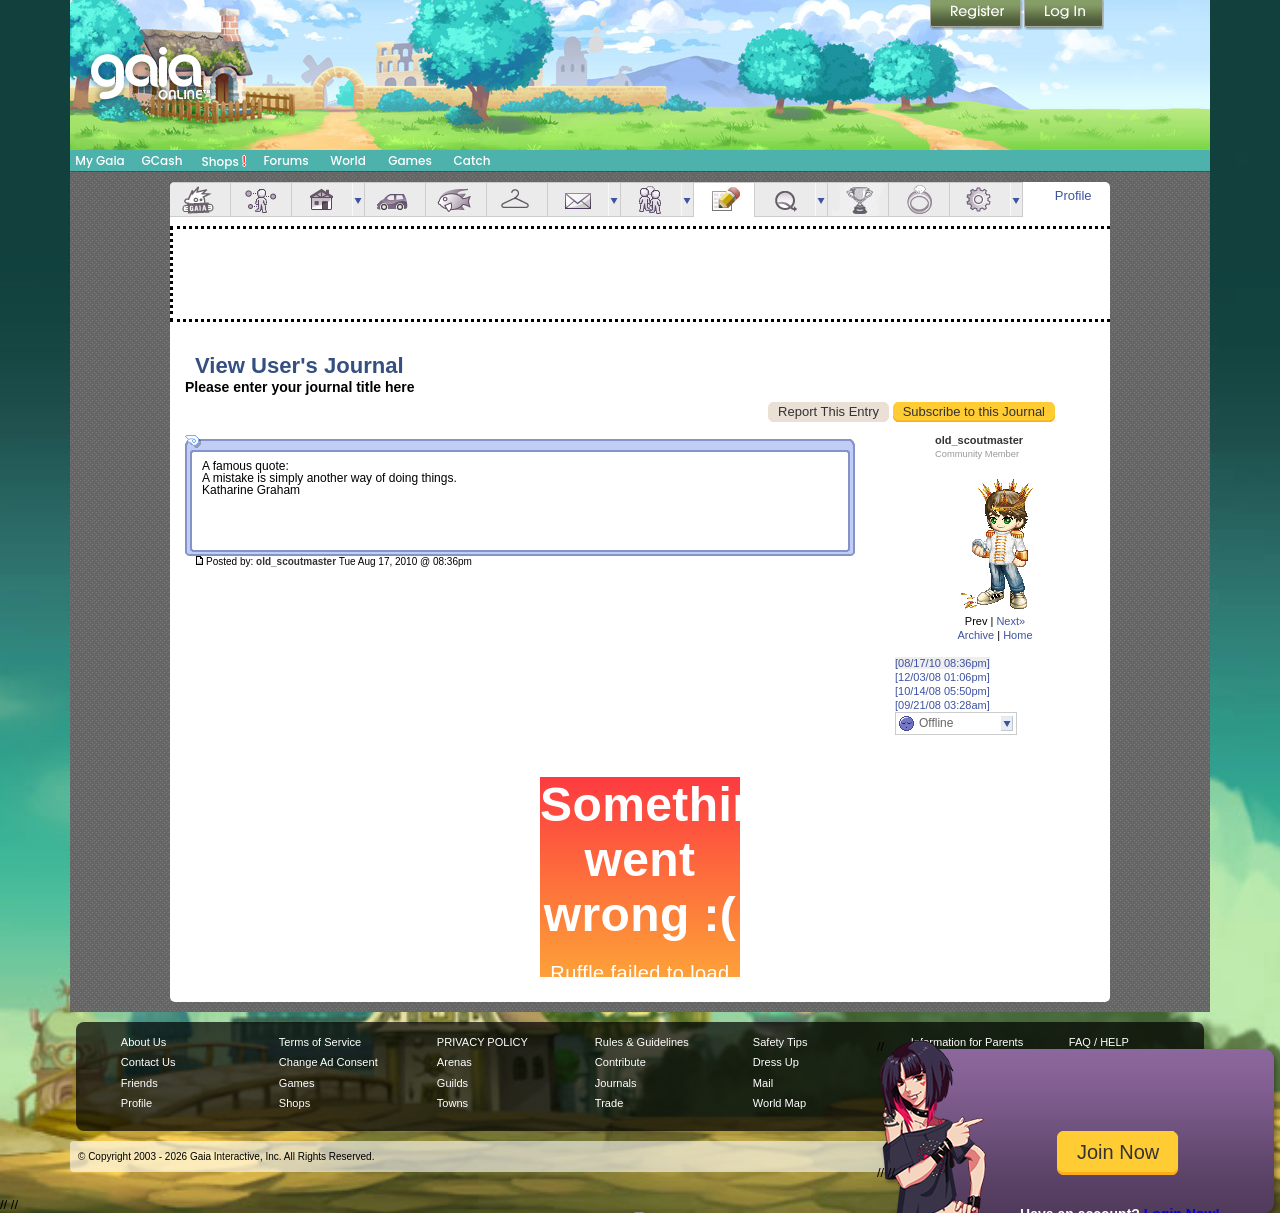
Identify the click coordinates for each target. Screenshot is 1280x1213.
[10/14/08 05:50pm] (942, 691)
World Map (779, 1103)
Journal (724, 199)
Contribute (620, 1062)
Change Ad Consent (328, 1062)
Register (977, 15)
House (322, 199)
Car (395, 199)
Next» (1010, 621)
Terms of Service (320, 1042)
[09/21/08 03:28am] (942, 705)
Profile (1073, 195)
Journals (616, 1083)
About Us (143, 1042)
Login (1064, 15)
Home (1017, 635)
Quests (785, 199)
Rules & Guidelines (642, 1042)
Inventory (517, 199)
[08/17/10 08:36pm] (942, 663)
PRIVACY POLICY (482, 1042)
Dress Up (776, 1062)
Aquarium (456, 199)
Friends (651, 199)
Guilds (452, 1083)
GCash (162, 160)
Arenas (454, 1062)
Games (410, 160)
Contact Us (148, 1062)
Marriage (919, 199)
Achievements (858, 199)
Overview (200, 199)
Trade (609, 1103)
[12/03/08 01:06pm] (942, 677)
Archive (975, 635)
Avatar (261, 199)
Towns (452, 1103)
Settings (980, 199)
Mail (578, 199)
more (358, 199)
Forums (285, 160)
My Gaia (99, 160)
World (348, 160)
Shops (224, 161)
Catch (472, 160)
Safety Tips (780, 1042)
